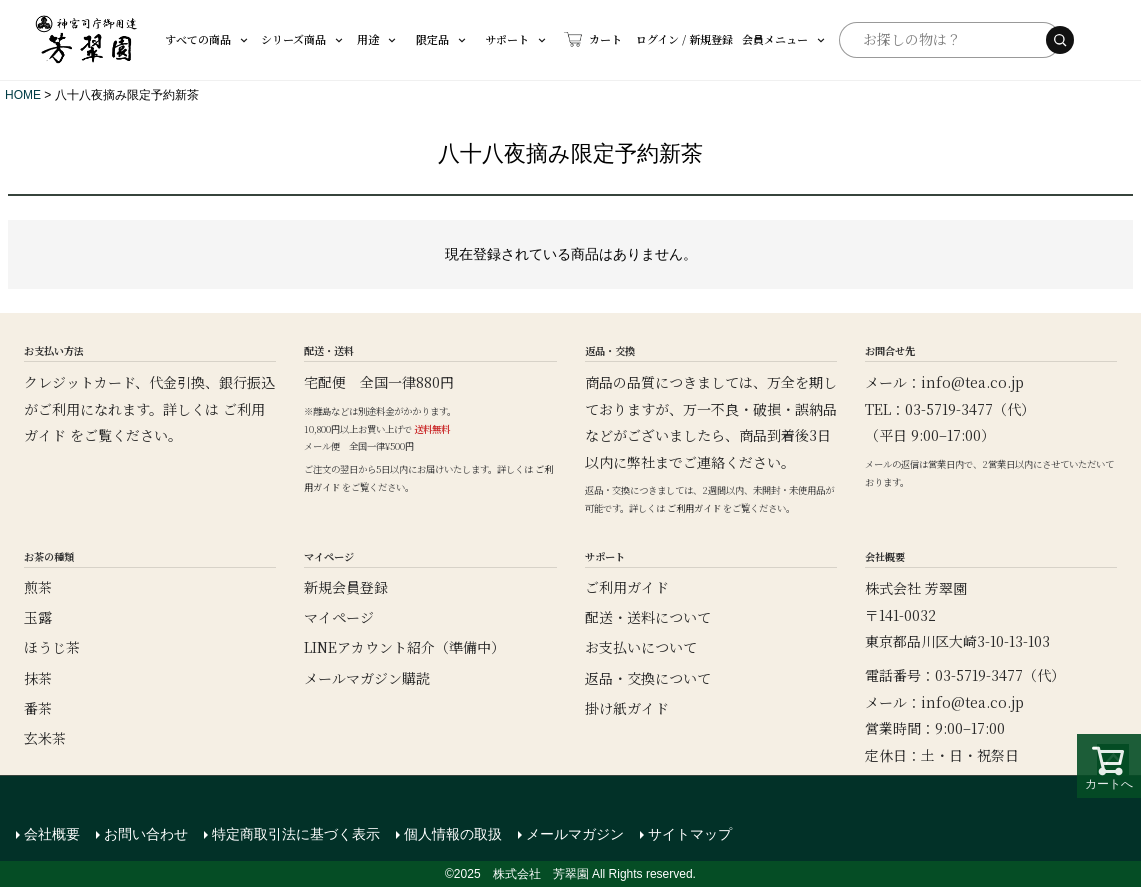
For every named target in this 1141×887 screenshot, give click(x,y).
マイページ (339, 617)
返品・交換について (648, 678)
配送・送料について (648, 617)
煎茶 (38, 587)
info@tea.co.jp (972, 382)
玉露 (38, 617)
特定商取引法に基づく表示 (296, 834)
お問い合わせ (146, 834)
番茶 (38, 708)
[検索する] (1060, 40)
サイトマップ (690, 834)
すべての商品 (208, 39)
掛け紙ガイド (627, 708)
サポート (498, 39)
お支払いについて (641, 647)
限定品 (427, 39)
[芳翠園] (86, 40)
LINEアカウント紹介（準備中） (404, 647)
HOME (23, 95)
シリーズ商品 (297, 39)
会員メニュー (750, 39)
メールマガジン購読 (367, 678)
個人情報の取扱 (453, 834)
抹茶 (38, 678)
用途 (365, 39)
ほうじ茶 (52, 647)
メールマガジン (575, 834)
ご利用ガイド (694, 508)
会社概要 (52, 834)
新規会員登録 (346, 587)
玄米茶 (45, 738)
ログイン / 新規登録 (645, 39)
